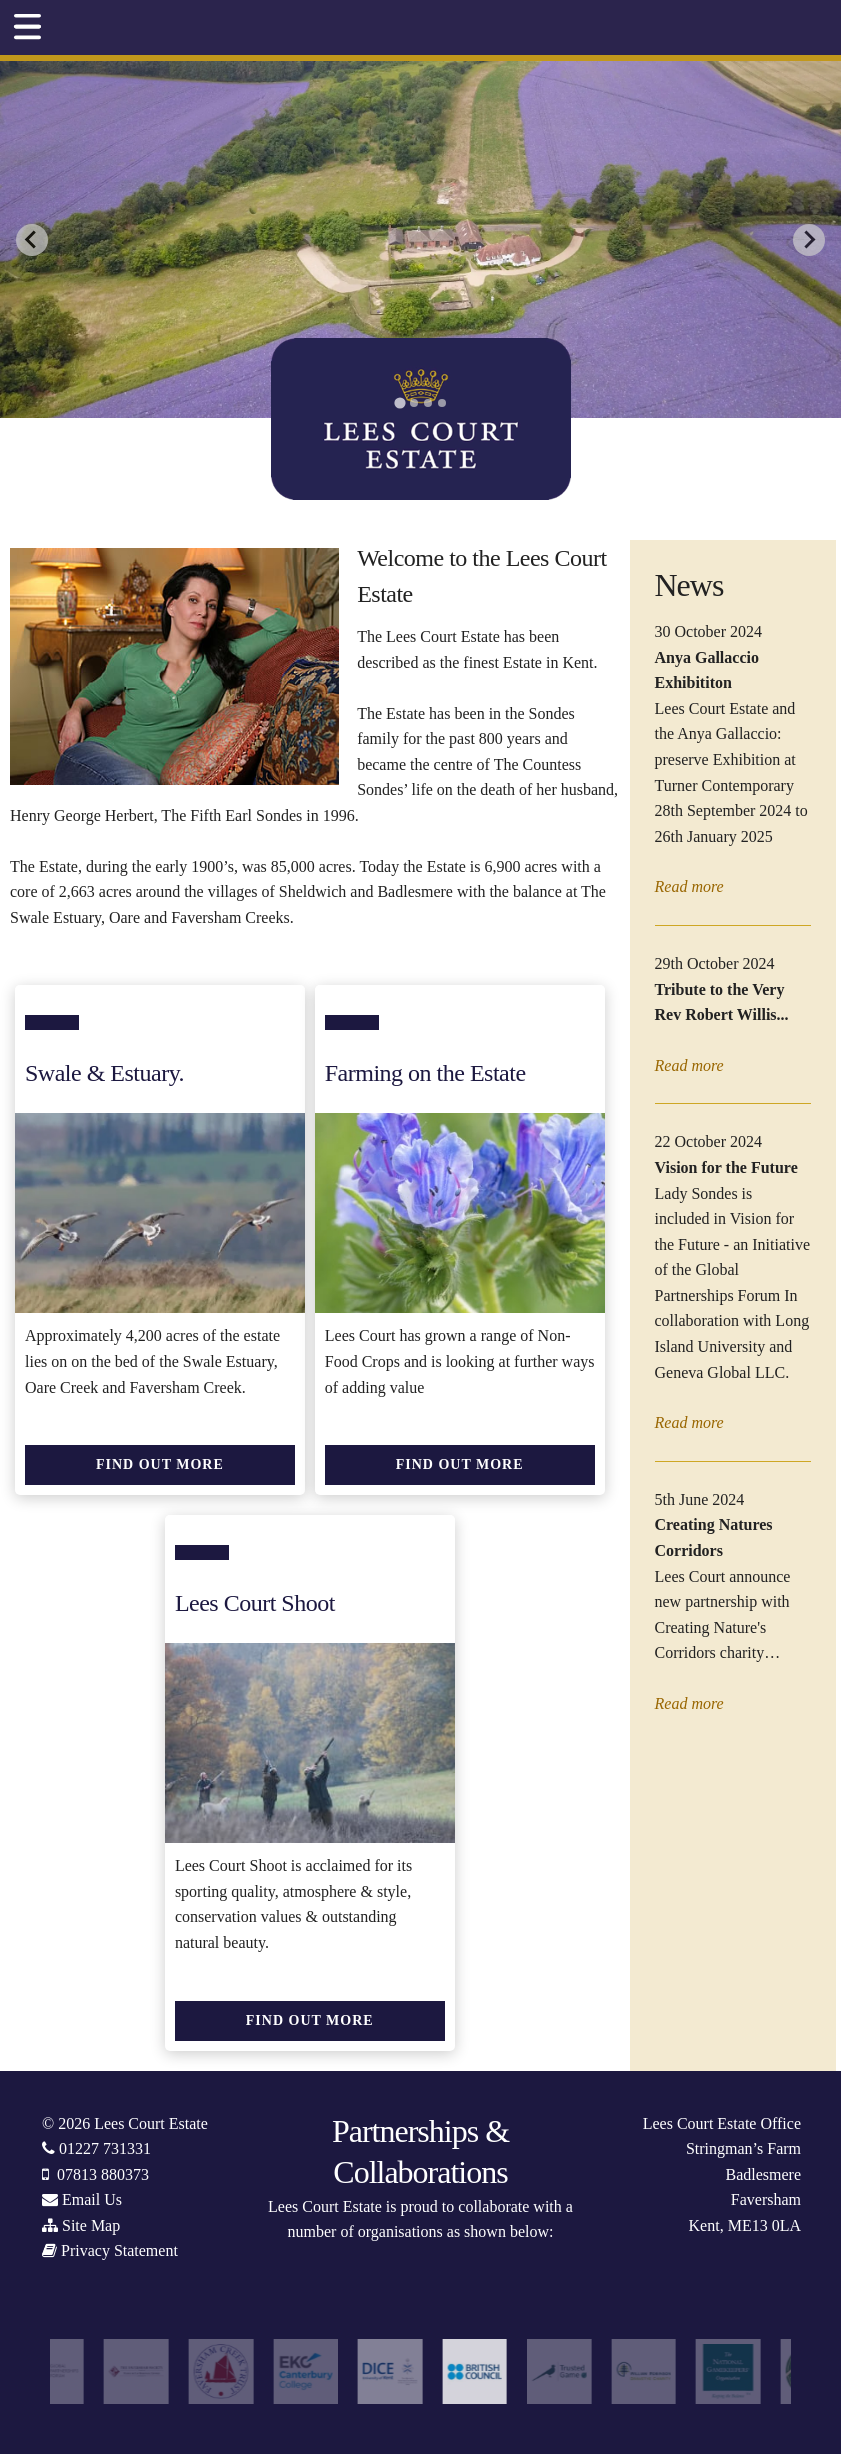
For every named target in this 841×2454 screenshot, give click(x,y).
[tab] (399, 403)
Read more (689, 886)
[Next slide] (809, 240)
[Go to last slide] (32, 240)
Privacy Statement (119, 2250)
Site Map (91, 2225)
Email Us (92, 2199)
